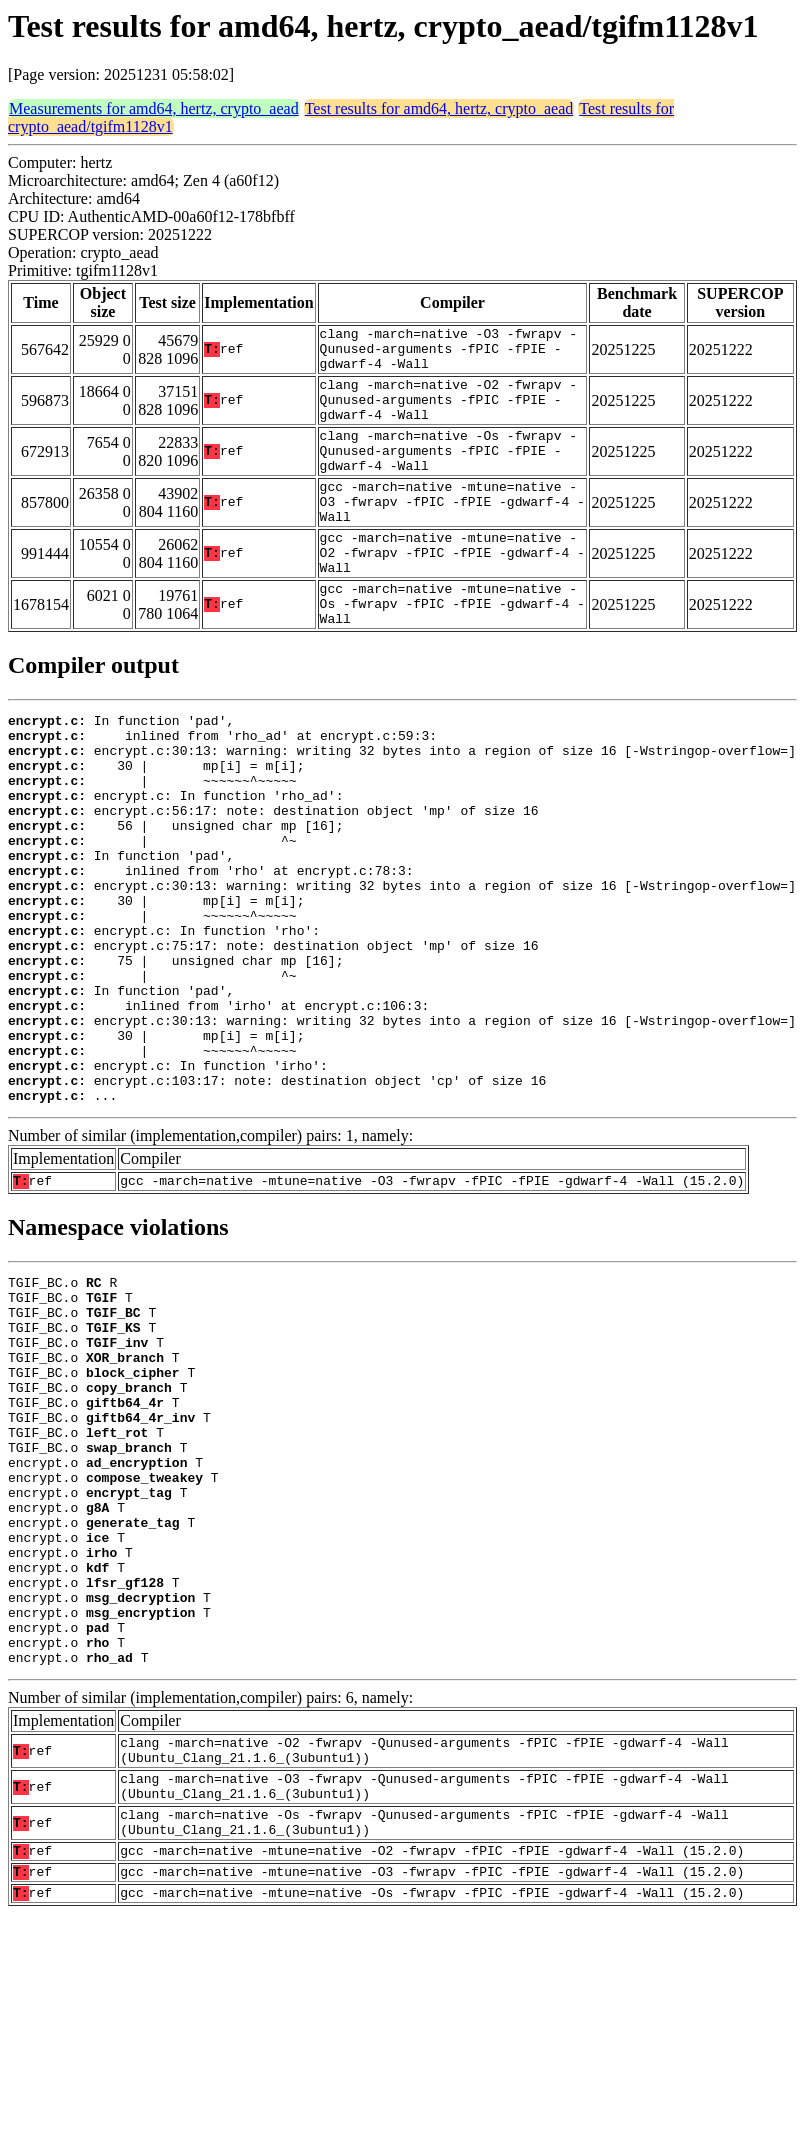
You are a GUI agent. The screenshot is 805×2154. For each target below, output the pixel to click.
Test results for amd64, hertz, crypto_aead (439, 108)
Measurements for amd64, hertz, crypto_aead (154, 108)
